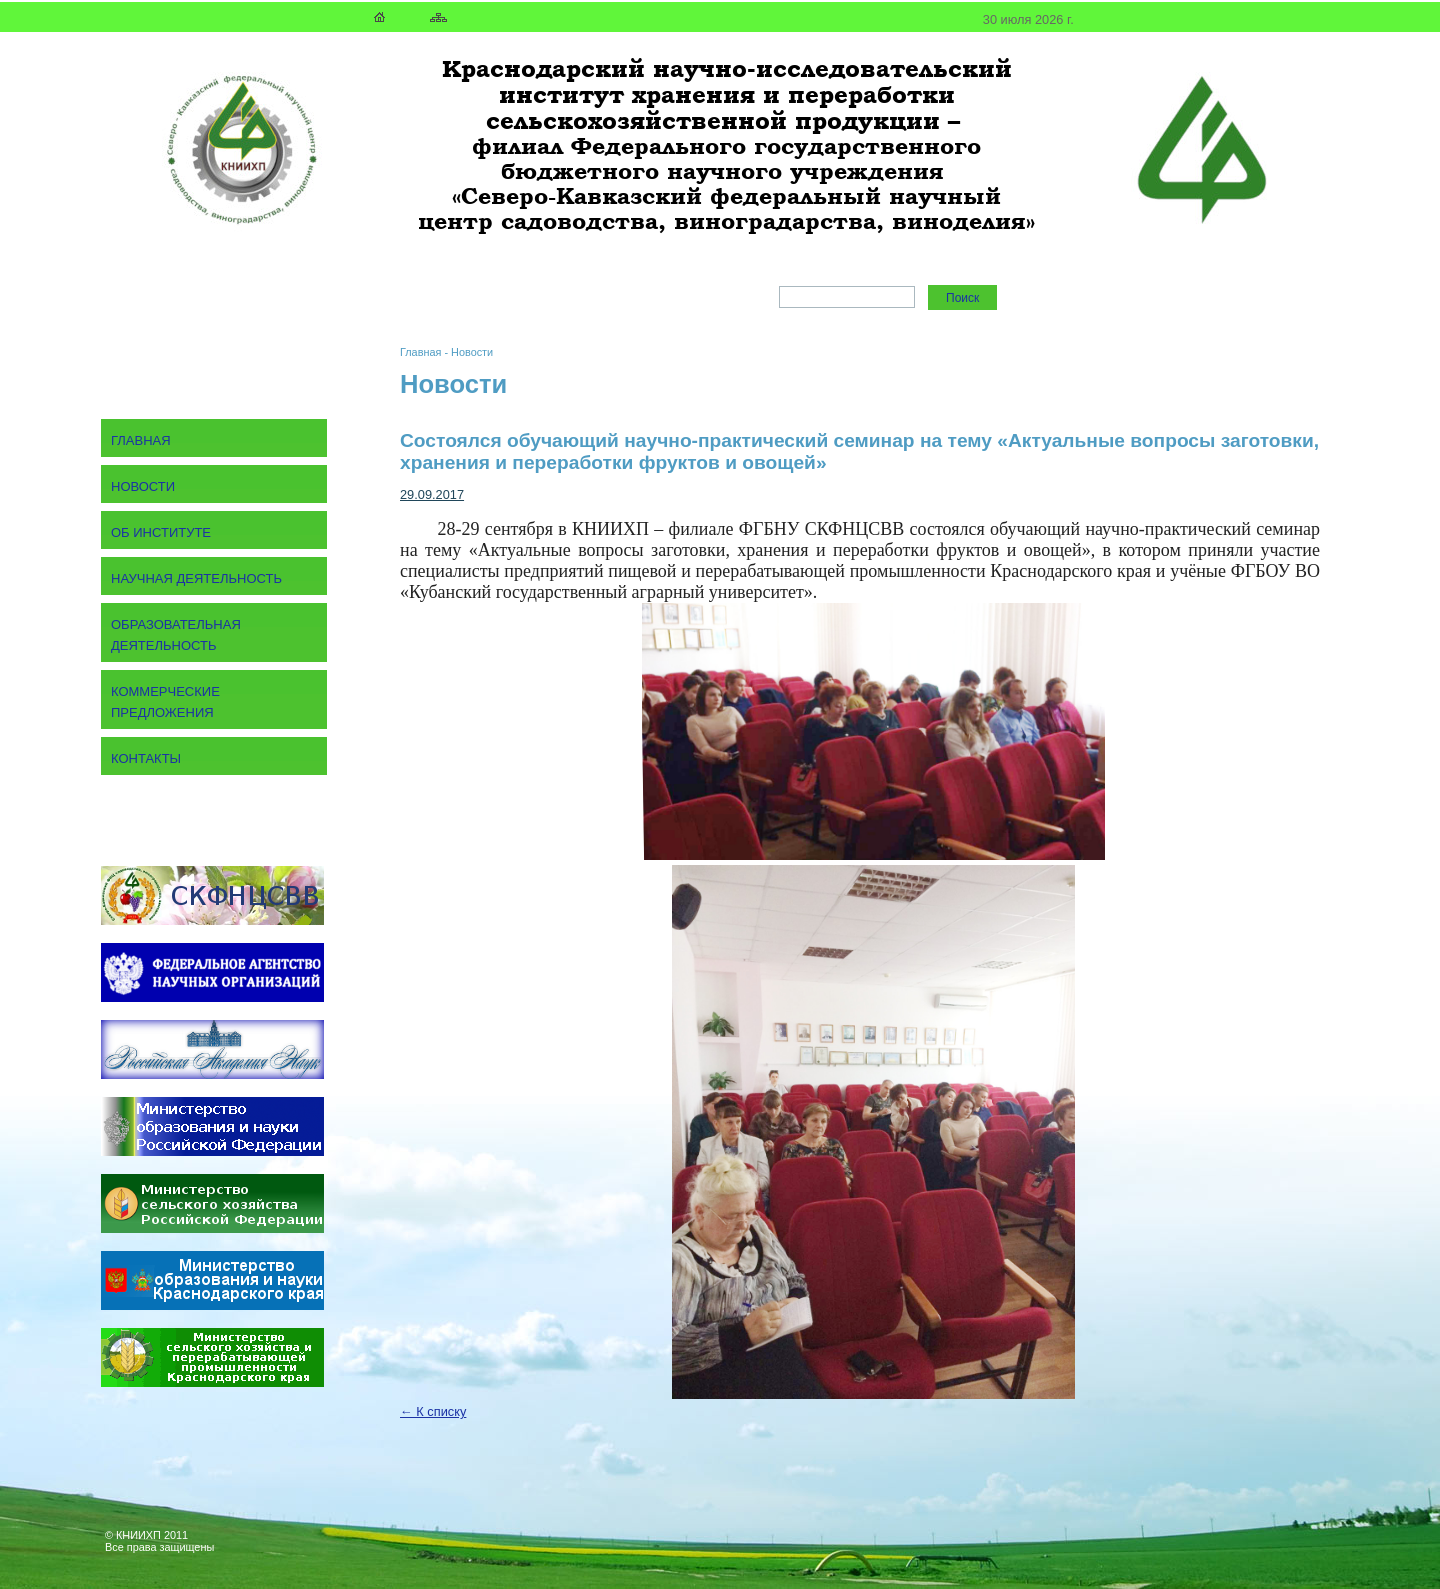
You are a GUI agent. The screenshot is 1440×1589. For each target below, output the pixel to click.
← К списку (433, 1411)
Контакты (146, 758)
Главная (420, 352)
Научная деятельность (196, 578)
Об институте (161, 532)
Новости (472, 352)
